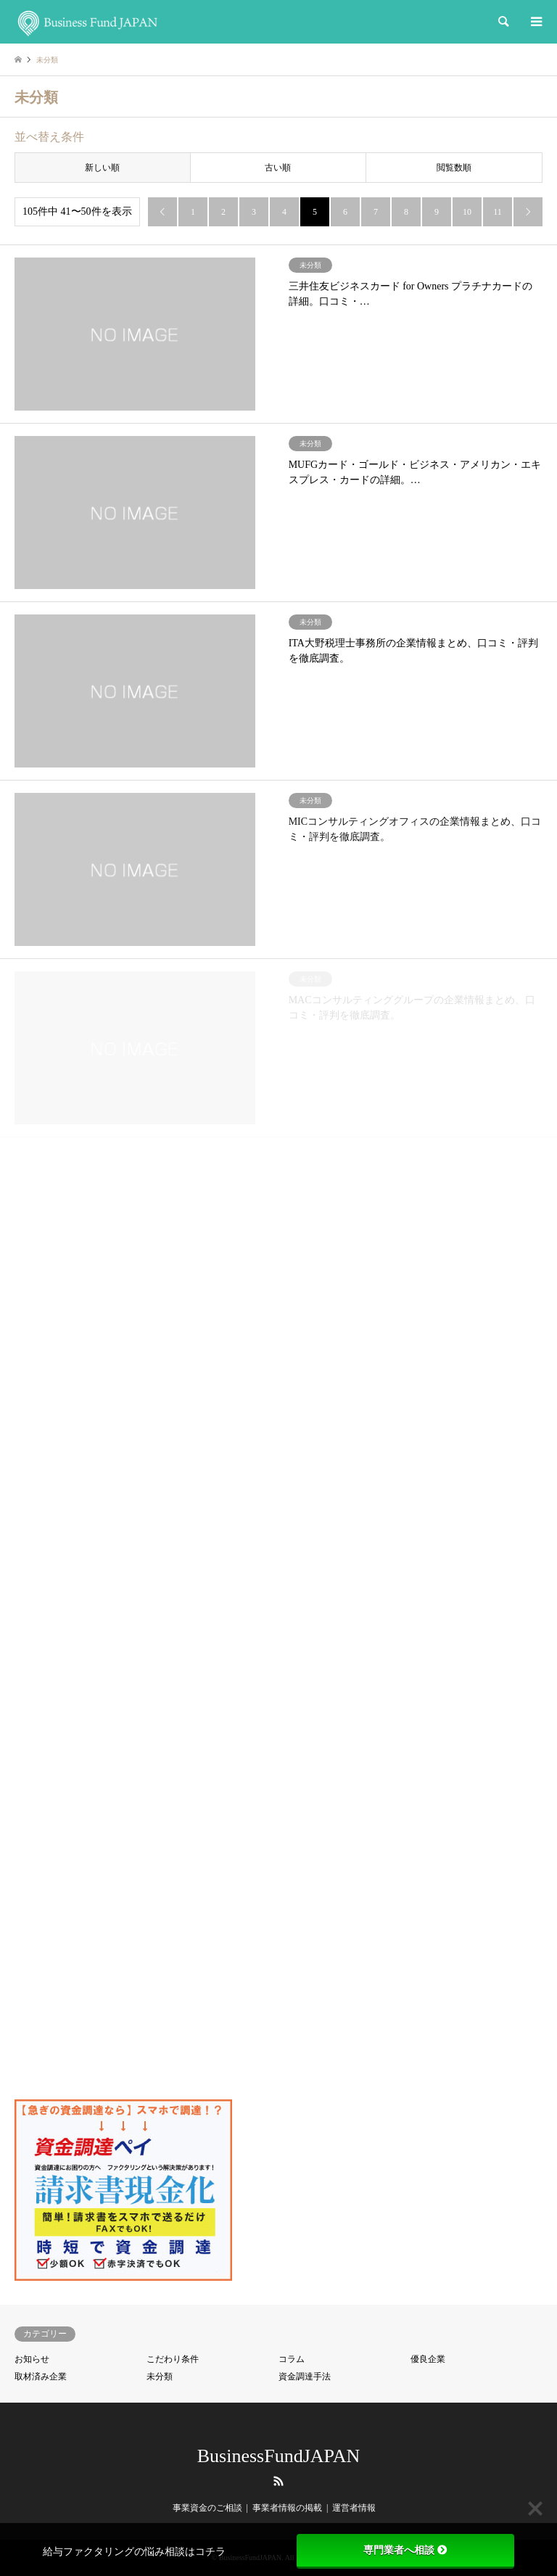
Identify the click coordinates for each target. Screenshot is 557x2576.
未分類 (160, 2376)
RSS (278, 2481)
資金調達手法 (304, 2376)
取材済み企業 (41, 2376)
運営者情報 (354, 2508)
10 (467, 212)
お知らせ (32, 2359)
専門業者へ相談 (405, 2549)
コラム (291, 2359)
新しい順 (102, 167)
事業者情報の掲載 (287, 2508)
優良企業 (427, 2359)
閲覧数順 (454, 167)
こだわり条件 (173, 2359)
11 (497, 212)
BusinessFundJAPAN (278, 2455)
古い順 (278, 167)
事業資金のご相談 (207, 2508)
